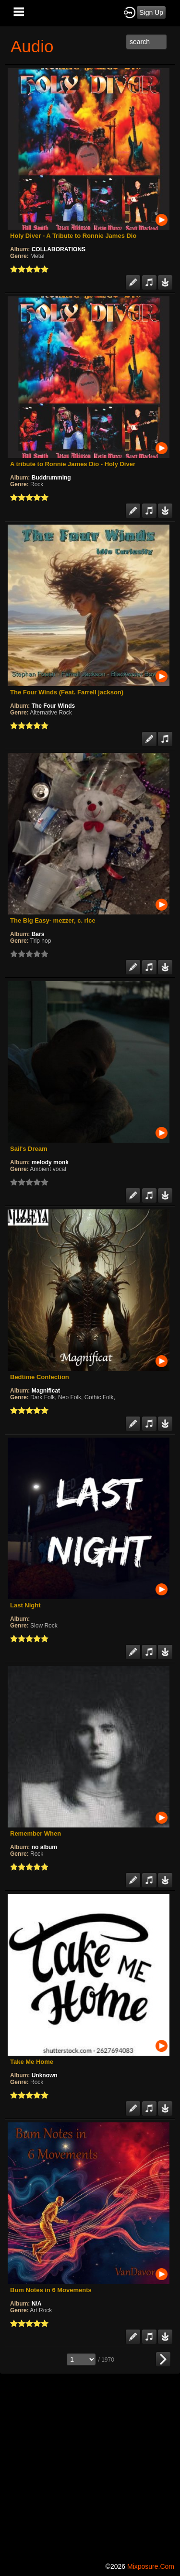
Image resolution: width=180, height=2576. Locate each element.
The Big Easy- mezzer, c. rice (53, 920)
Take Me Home (31, 2061)
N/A (37, 2303)
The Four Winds (53, 706)
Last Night (25, 1605)
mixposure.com (150, 2566)
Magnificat (46, 1390)
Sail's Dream (29, 1148)
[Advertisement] (90, 2466)
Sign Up (151, 12)
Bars (38, 934)
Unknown (45, 2075)
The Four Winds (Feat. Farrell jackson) (66, 692)
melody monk (50, 1162)
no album (44, 1847)
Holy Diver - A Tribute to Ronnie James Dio (73, 235)
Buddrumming (51, 477)
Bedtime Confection (39, 1377)
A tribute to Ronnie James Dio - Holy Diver (72, 464)
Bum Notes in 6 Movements (51, 2290)
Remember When (35, 1833)
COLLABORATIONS (58, 249)
